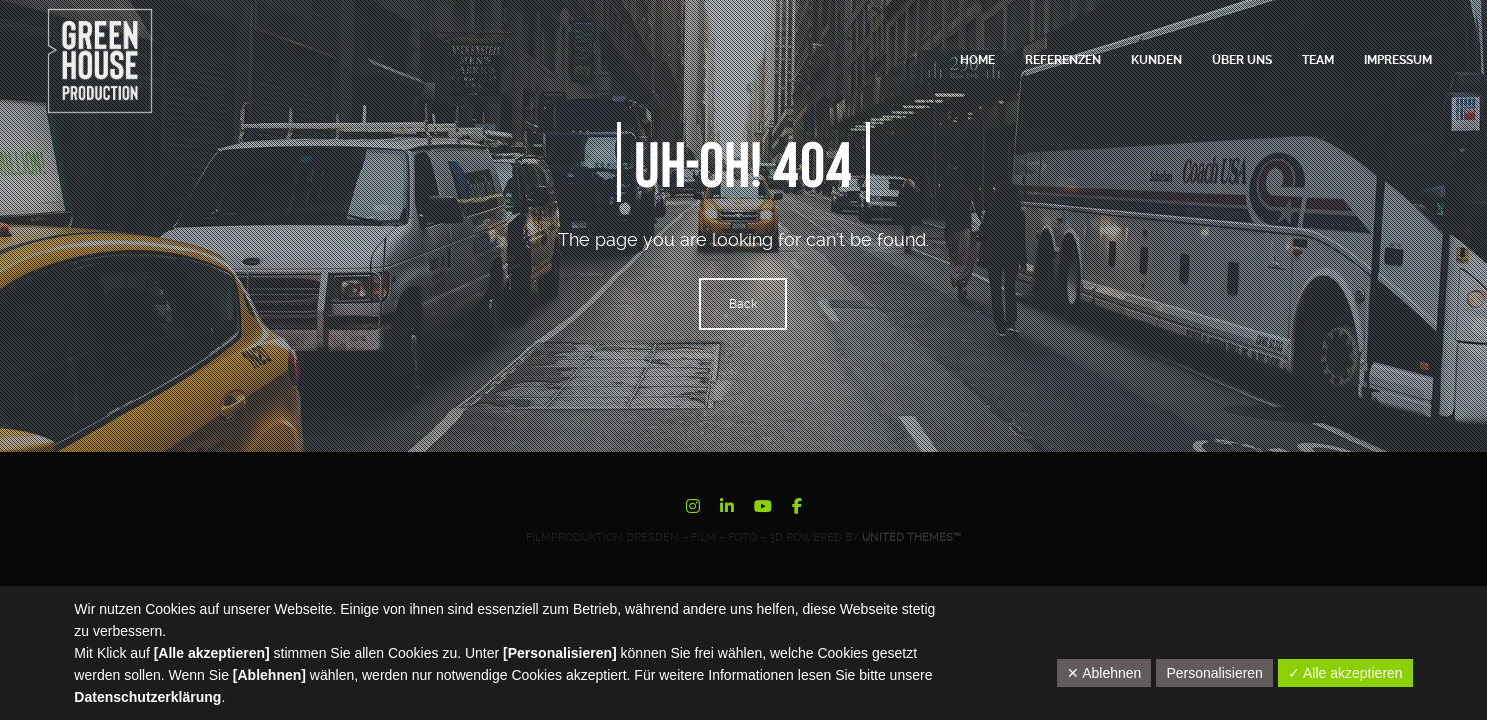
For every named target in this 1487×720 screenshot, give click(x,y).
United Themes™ (911, 537)
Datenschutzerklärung (147, 697)
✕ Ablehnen (1104, 673)
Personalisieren (1214, 673)
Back (744, 304)
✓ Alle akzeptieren (1345, 673)
